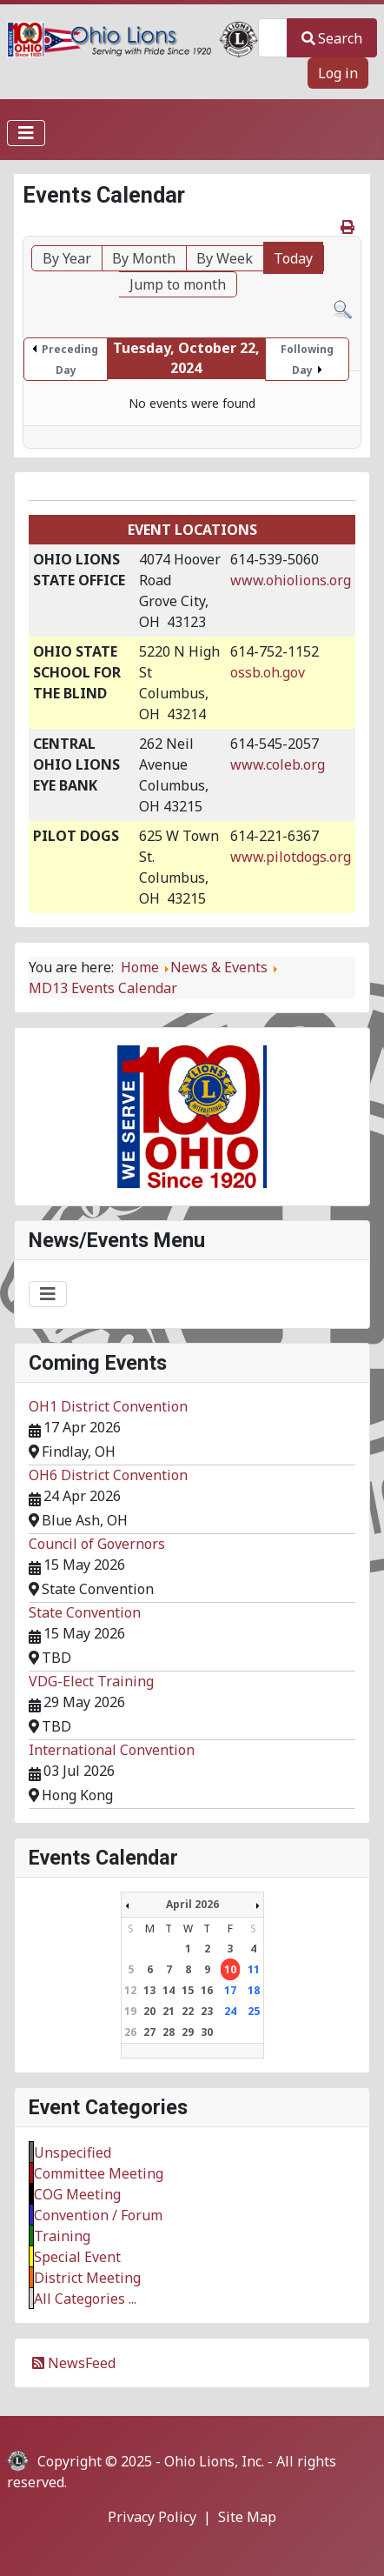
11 (254, 1969)
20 (149, 2011)
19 (130, 2011)
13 (149, 1990)
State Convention (85, 1612)
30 (207, 2032)
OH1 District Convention (108, 1406)
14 (168, 1990)
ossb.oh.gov (267, 672)
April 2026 (192, 1904)
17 (230, 1990)
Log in (338, 73)
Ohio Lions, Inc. (214, 2461)
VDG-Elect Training (91, 1681)
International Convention (112, 1749)
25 (254, 2011)
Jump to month (177, 284)
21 (168, 2011)
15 (188, 1990)
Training (62, 2236)
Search (331, 38)
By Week (224, 258)
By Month (143, 258)
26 (130, 2032)
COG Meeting (77, 2194)
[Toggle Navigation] (26, 133)
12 (130, 1990)
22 (188, 2011)
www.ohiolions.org (290, 580)
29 (188, 2032)
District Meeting (87, 2277)
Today (293, 258)
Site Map (247, 2516)
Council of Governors (97, 1543)
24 (230, 2011)
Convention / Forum (98, 2215)
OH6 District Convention (108, 1475)
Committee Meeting (98, 2173)
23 (207, 2011)
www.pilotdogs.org (290, 856)
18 (254, 1990)
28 (168, 2032)
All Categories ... (85, 2298)
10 (230, 1969)
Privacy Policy (152, 2516)
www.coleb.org (277, 764)
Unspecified (72, 2152)
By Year (67, 258)
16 (207, 1990)
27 (149, 2032)
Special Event (77, 2256)
